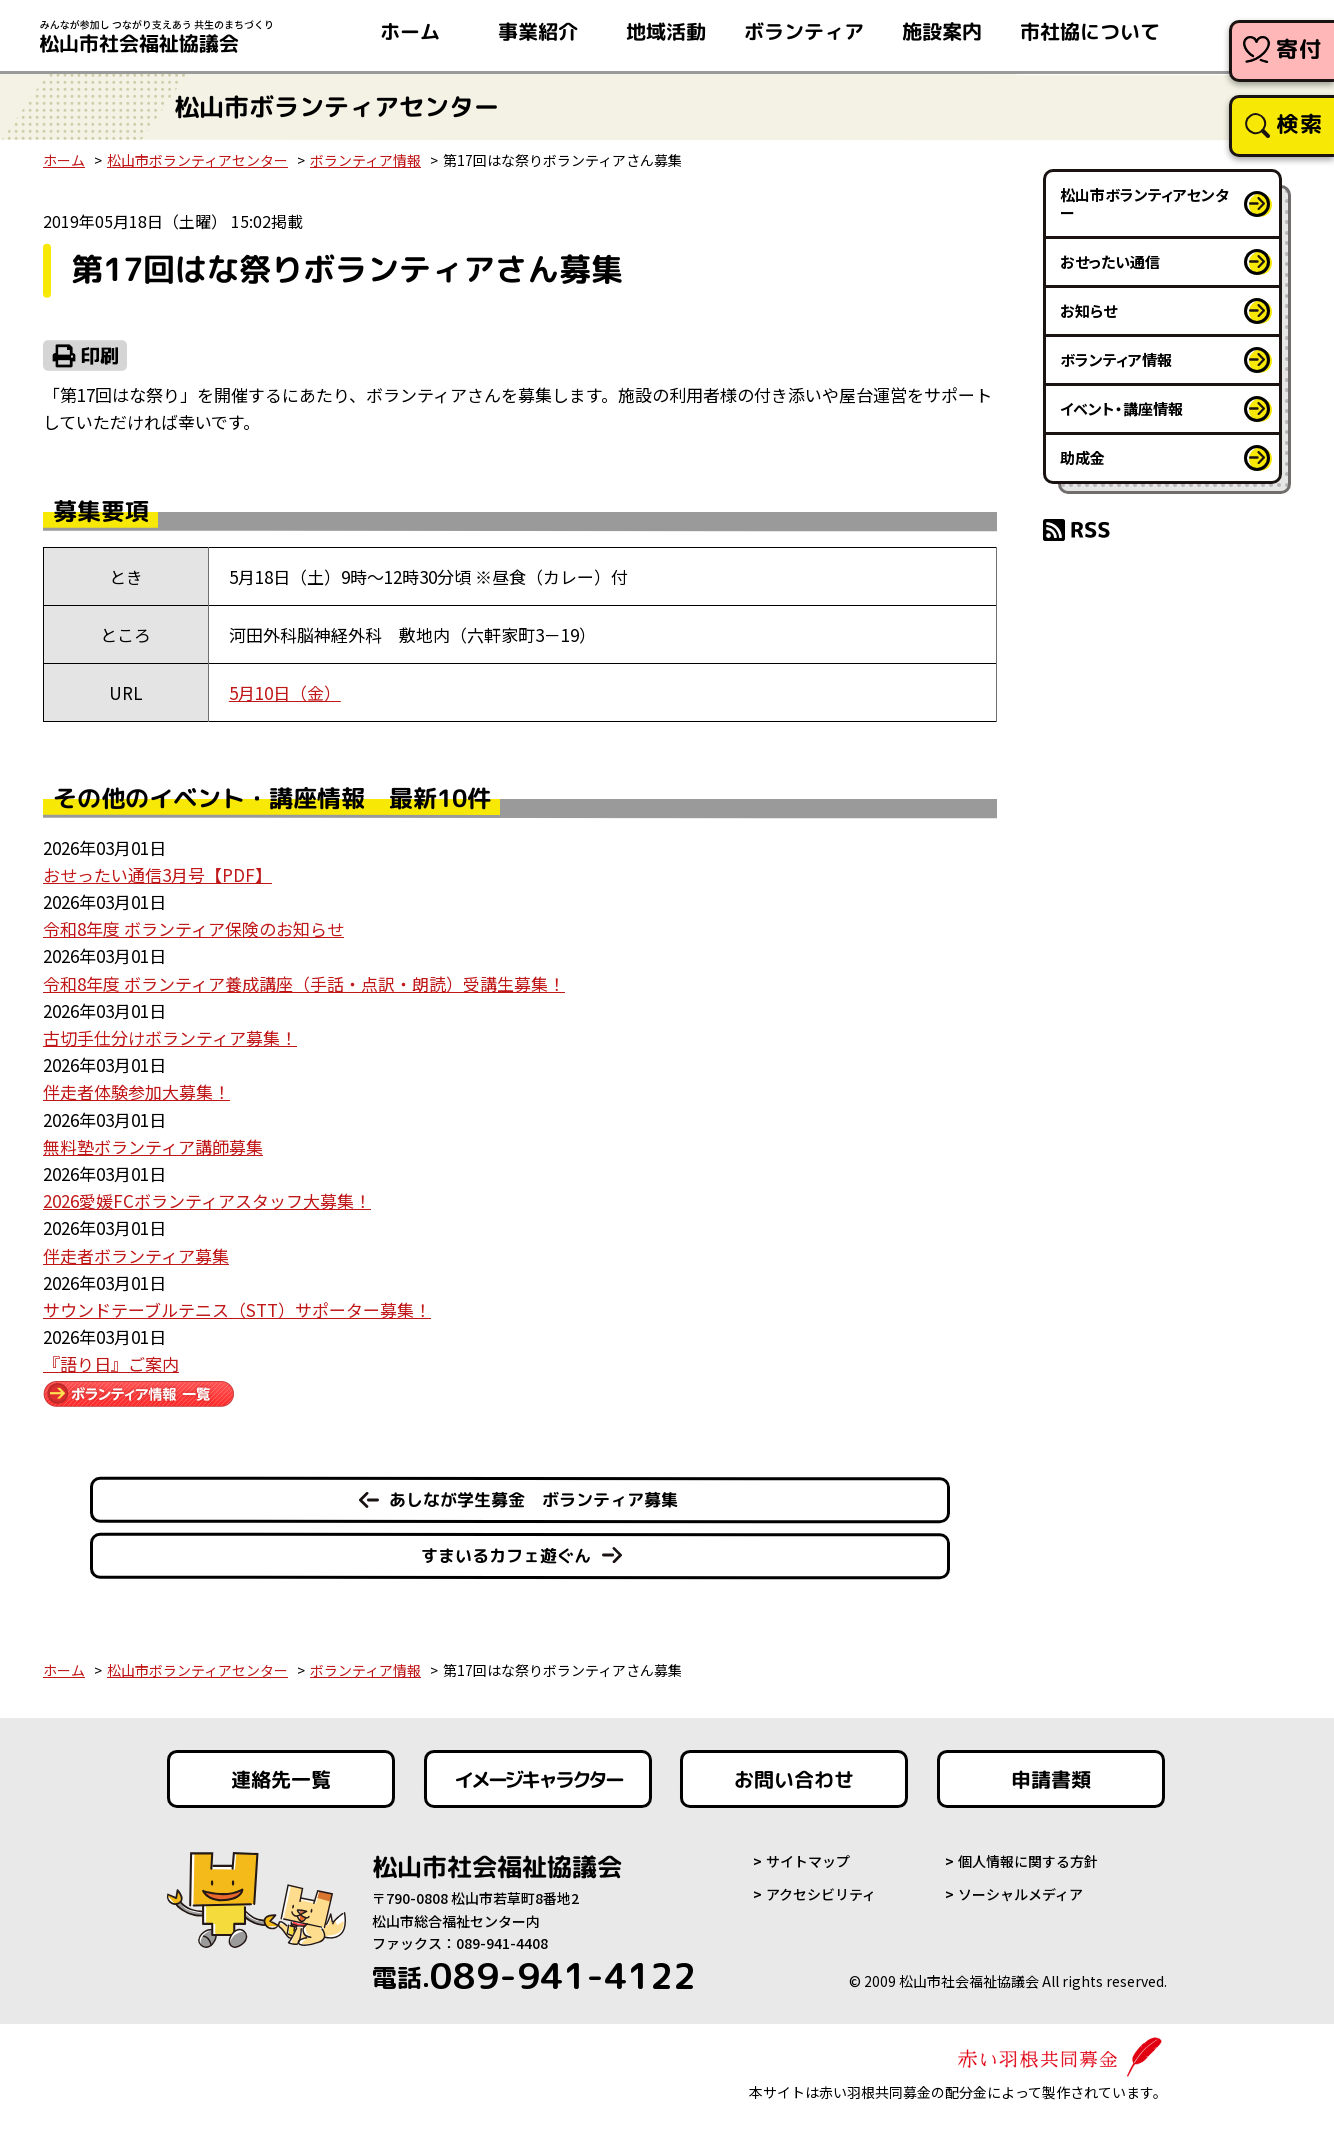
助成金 (1082, 457)
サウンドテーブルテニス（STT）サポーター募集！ (237, 1309)
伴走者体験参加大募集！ (136, 1091)
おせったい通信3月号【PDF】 (157, 874)
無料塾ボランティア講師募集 (153, 1146)
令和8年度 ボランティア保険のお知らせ (193, 928)
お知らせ (1088, 310)
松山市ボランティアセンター (197, 160)
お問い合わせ (794, 1779)
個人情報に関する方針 (1028, 1861)
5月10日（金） (285, 692)
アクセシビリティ (821, 1894)
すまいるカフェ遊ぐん (506, 1555)
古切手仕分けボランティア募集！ (170, 1037)
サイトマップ (808, 1861)
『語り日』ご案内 (111, 1363)
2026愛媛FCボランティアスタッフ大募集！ (207, 1200)
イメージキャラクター (538, 1779)
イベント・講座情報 (1121, 408)
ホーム (64, 160)
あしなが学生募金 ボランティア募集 (533, 1499)
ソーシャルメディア (1020, 1894)
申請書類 (1051, 1779)
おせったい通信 (1110, 261)
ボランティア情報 (365, 160)
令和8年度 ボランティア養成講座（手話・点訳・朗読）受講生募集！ (304, 983)
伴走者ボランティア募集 (136, 1255)
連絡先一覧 (281, 1779)
